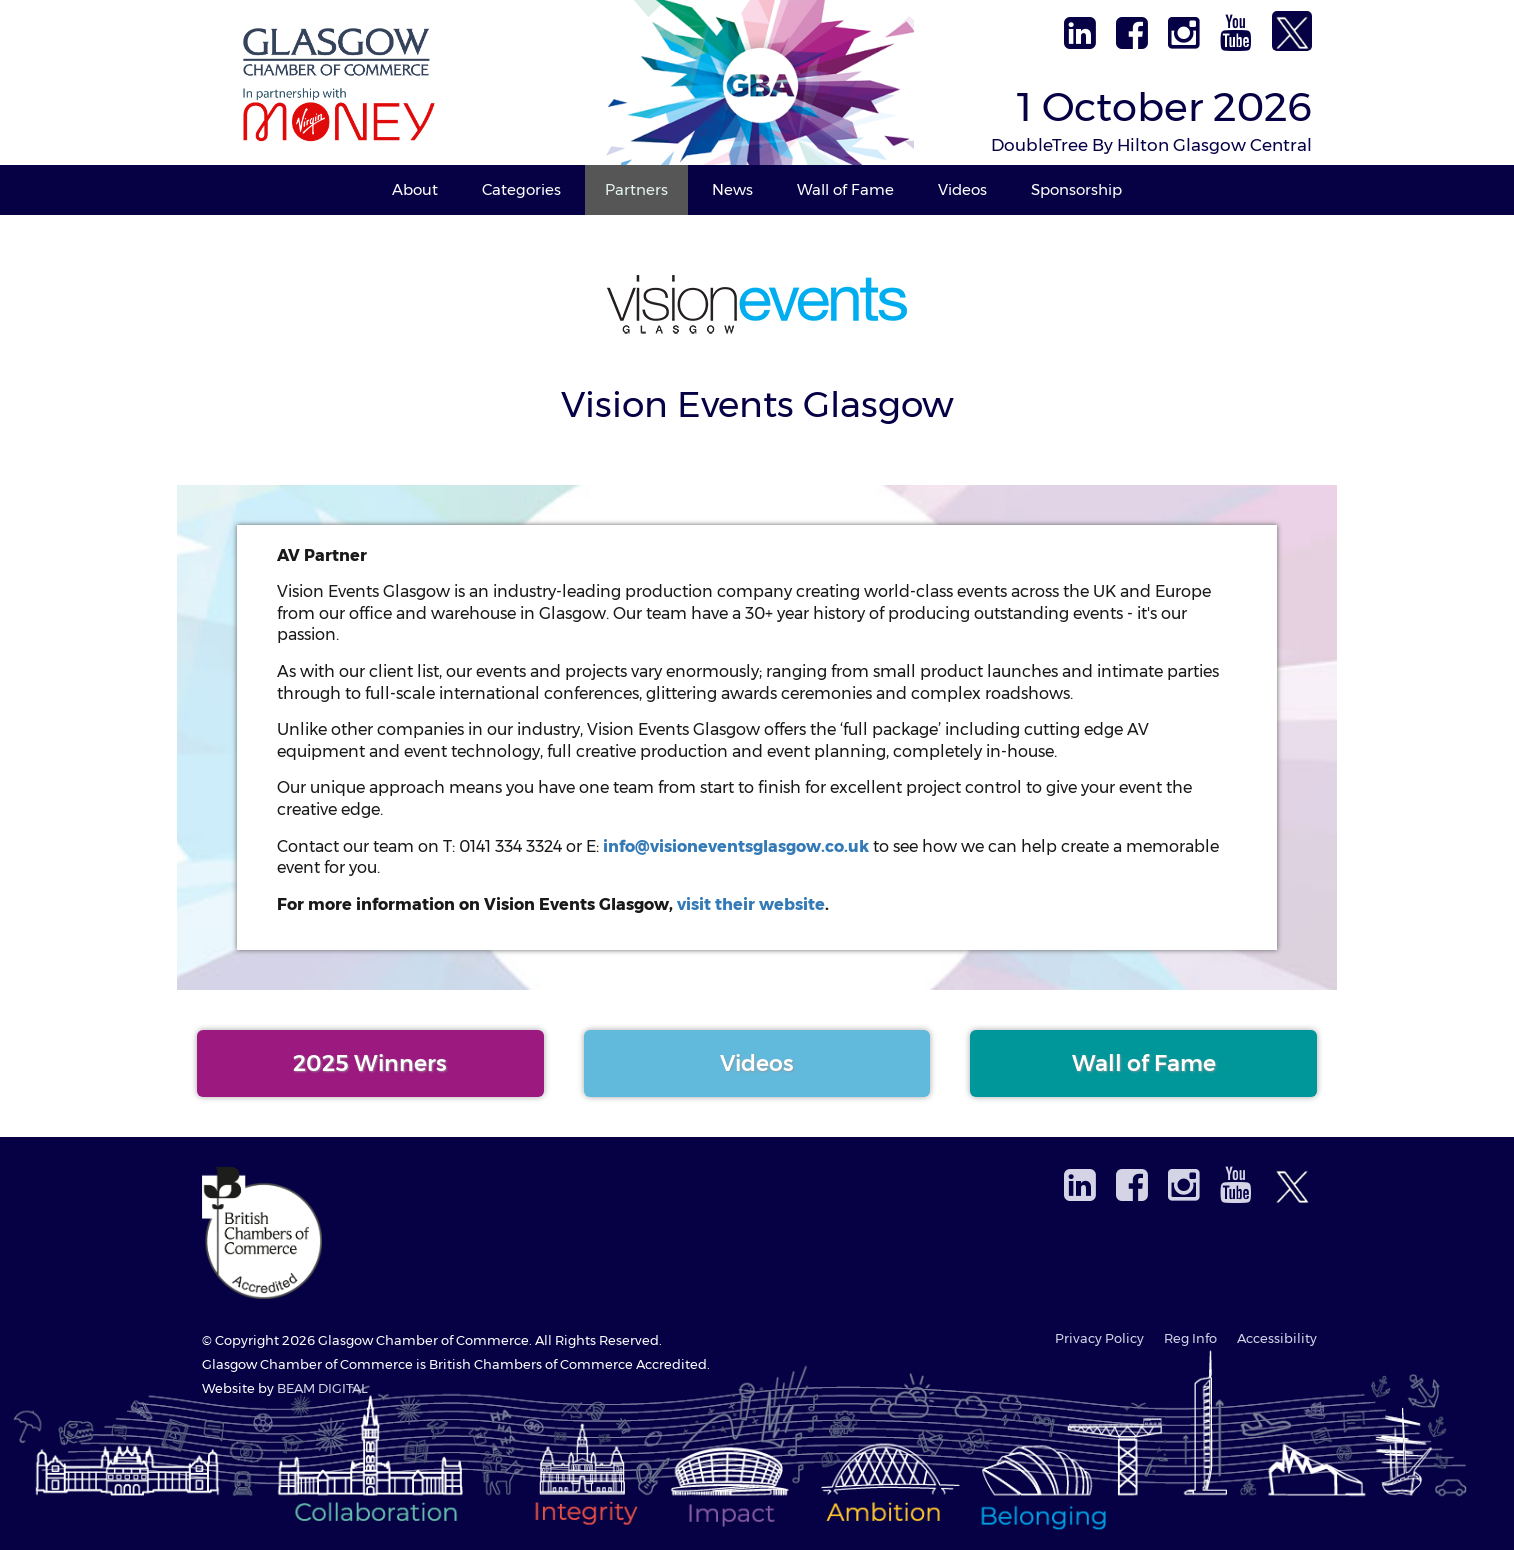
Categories (521, 189)
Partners (636, 189)
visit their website (751, 904)
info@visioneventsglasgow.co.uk (736, 846)
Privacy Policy (1099, 1338)
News (732, 189)
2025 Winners (370, 1063)
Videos (962, 189)
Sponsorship (1076, 189)
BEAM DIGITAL (322, 1388)
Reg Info (1190, 1338)
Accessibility (1277, 1338)
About (415, 189)
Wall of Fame (845, 189)
